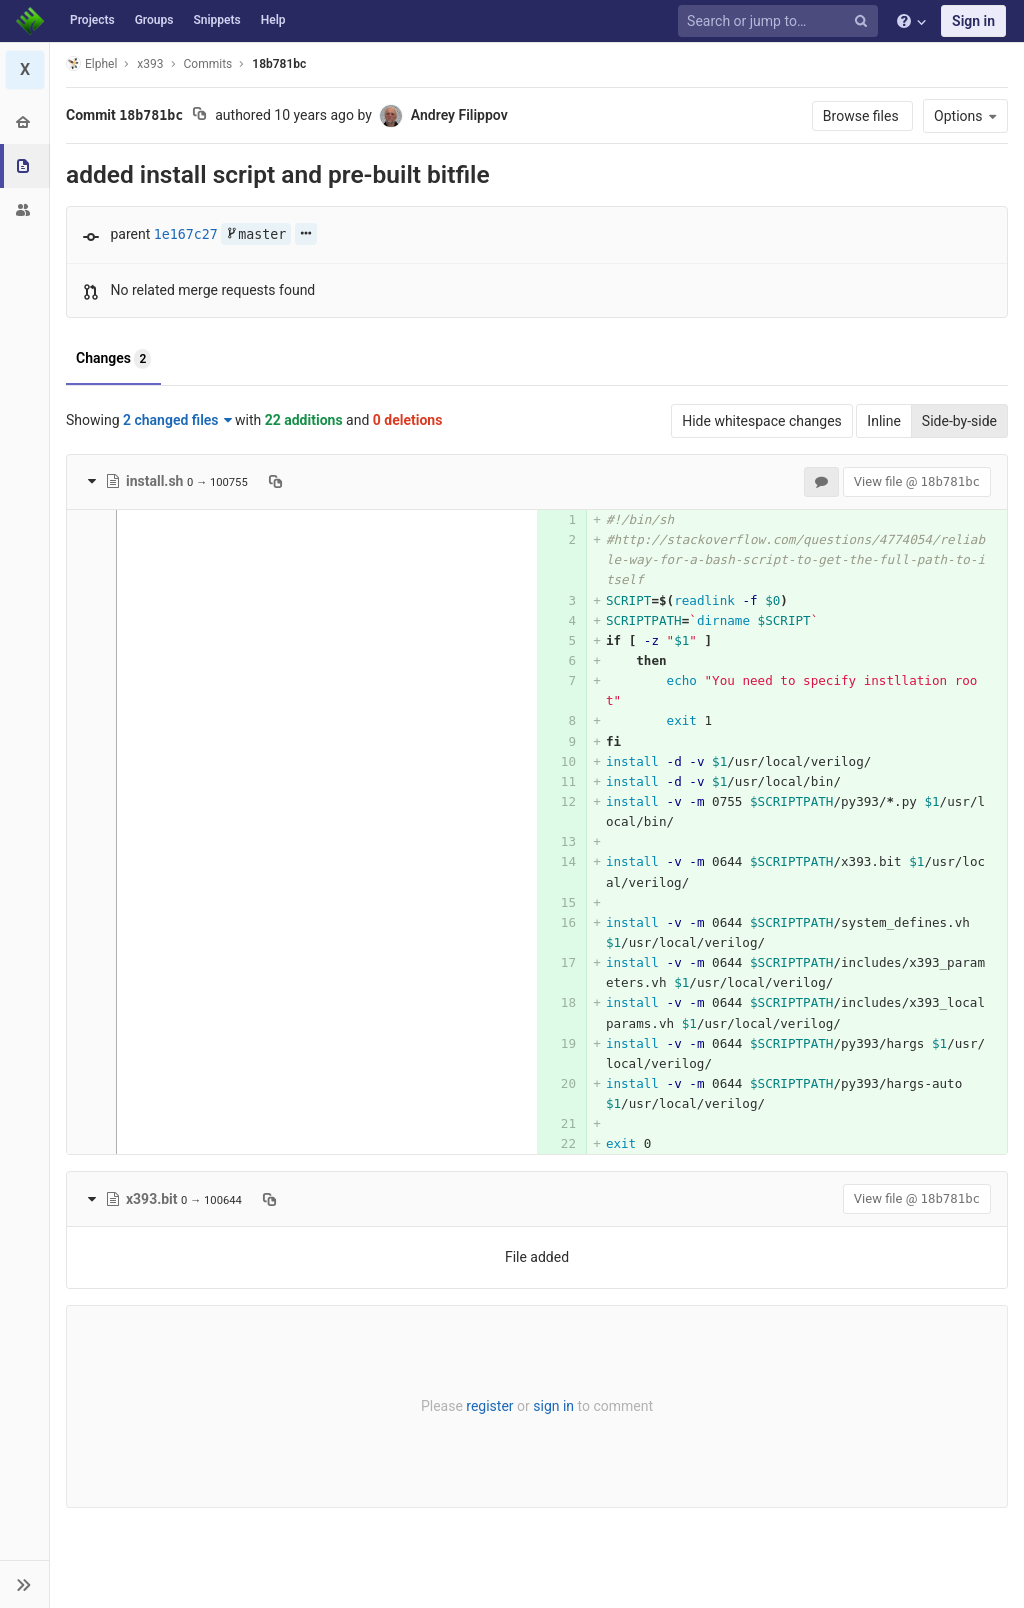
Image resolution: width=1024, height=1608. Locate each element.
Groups (154, 20)
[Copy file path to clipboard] (275, 481)
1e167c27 (186, 234)
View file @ (917, 481)
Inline (884, 421)
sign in (553, 1406)
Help (273, 20)
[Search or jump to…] (781, 21)
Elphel (91, 63)
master (256, 234)
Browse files (862, 116)
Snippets (216, 20)
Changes (113, 359)
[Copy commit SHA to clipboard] (199, 116)
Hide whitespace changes (762, 421)
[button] (24, 1584)
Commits (208, 64)
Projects (92, 20)
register (489, 1406)
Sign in (973, 21)
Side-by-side (959, 421)
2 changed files (177, 420)
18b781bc (279, 64)
